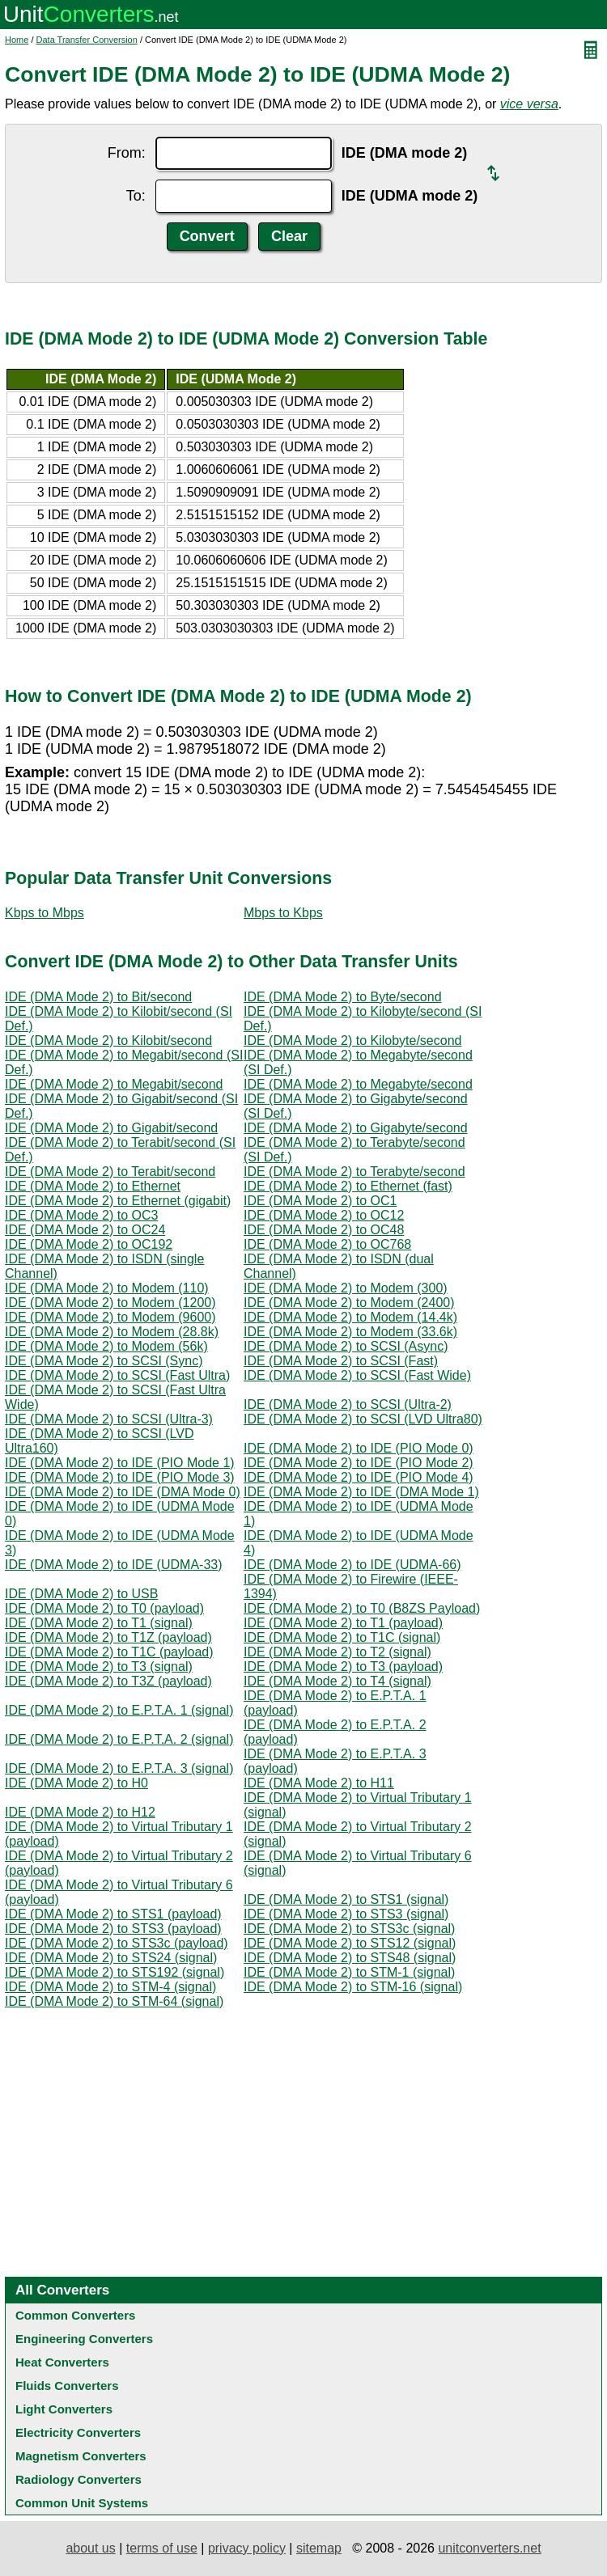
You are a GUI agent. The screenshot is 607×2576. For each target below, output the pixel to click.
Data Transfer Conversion (87, 39)
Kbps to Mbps (44, 913)
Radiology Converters (78, 2479)
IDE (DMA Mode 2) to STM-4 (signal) (110, 1987)
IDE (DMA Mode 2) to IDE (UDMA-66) (352, 1564)
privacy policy (247, 2548)
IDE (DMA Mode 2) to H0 (76, 1783)
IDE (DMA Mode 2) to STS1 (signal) (346, 1899)
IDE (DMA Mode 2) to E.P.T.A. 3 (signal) (119, 1768)
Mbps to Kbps (283, 913)
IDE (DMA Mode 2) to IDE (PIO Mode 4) (358, 1477)
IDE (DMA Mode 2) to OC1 (320, 1201)
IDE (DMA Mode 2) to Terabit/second (110, 1171)
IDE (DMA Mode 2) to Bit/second (98, 997)
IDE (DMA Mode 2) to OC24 (85, 1230)
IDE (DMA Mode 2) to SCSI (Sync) (104, 1361)
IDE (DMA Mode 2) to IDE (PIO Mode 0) (358, 1448)
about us (90, 2548)
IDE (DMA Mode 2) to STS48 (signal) (350, 1958)
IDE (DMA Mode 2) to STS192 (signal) (114, 1972)
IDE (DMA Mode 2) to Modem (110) (107, 1288)
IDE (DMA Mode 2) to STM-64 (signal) (114, 2001)
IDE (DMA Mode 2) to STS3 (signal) (346, 1914)
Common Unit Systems (81, 2503)
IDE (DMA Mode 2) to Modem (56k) (106, 1346)
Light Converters (63, 2409)
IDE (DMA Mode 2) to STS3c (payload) (116, 1943)
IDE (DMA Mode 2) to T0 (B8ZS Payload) (362, 1608)
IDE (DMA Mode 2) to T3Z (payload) (108, 1681)
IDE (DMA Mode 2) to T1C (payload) (109, 1652)
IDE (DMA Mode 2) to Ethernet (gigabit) (118, 1201)
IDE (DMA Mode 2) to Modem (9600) (110, 1317)
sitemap (319, 2548)
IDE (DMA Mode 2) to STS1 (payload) (113, 1914)
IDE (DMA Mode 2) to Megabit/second (114, 1084)
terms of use (161, 2548)
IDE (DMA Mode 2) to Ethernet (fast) (348, 1186)
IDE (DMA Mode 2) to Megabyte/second (358, 1084)
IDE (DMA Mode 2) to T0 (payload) (104, 1608)
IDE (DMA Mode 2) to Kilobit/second (108, 1040)
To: (136, 196)
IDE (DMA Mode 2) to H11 (319, 1783)
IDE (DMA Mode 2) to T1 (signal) (99, 1623)
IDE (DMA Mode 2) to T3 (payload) (343, 1666)
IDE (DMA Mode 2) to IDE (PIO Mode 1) (120, 1463)
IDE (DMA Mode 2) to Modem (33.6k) (350, 1332)
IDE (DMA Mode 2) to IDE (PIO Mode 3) (120, 1477)
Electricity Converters (78, 2432)
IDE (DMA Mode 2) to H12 (80, 1812)
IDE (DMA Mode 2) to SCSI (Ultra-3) (109, 1419)
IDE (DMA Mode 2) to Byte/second (343, 997)
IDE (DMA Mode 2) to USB (81, 1594)
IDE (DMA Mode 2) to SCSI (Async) (346, 1346)
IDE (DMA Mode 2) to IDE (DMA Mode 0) (122, 1492)
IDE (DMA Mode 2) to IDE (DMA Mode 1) (361, 1492)
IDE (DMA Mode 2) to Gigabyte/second (356, 1128)
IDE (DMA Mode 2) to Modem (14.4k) (350, 1317)
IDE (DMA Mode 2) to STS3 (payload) (113, 1928)
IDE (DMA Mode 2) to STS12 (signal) (350, 1943)
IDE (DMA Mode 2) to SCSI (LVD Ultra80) (363, 1419)
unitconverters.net (489, 2548)
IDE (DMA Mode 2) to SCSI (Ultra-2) (348, 1404)
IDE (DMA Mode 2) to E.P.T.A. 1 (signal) (119, 1710)
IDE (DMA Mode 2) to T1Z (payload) (108, 1637)
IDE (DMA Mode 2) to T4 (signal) (337, 1681)
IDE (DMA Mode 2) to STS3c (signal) (349, 1928)
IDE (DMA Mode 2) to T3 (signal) (99, 1666)
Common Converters (75, 2315)
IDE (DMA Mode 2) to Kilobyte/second (352, 1040)
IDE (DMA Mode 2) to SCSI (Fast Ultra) (117, 1375)
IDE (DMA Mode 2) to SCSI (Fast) (341, 1361)
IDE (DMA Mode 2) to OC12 (324, 1215)
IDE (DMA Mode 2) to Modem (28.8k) (112, 1332)
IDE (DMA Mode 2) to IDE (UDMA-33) (114, 1564)
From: (127, 153)
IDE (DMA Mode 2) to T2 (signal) (337, 1652)
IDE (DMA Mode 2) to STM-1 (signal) (349, 1972)
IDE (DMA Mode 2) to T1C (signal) (342, 1637)
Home (16, 39)
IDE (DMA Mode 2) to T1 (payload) (343, 1623)
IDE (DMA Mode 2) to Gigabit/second (111, 1128)
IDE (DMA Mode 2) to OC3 (81, 1215)
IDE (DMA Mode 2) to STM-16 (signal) (353, 1987)
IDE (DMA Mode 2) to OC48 (324, 1230)
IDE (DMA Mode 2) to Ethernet (92, 1186)
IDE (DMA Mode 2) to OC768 (327, 1244)
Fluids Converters (67, 2385)
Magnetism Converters (80, 2456)
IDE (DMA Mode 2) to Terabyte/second (354, 1171)
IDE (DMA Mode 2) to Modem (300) (346, 1288)
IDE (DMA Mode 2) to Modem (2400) (349, 1302)
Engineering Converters (84, 2338)
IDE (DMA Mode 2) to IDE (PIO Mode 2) (358, 1463)
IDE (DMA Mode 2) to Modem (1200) (110, 1302)
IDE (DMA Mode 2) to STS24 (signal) (111, 1958)
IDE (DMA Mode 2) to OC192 (88, 1244)
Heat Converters (62, 2362)
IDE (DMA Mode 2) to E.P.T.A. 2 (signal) (119, 1739)
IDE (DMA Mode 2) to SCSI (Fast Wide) (357, 1375)
